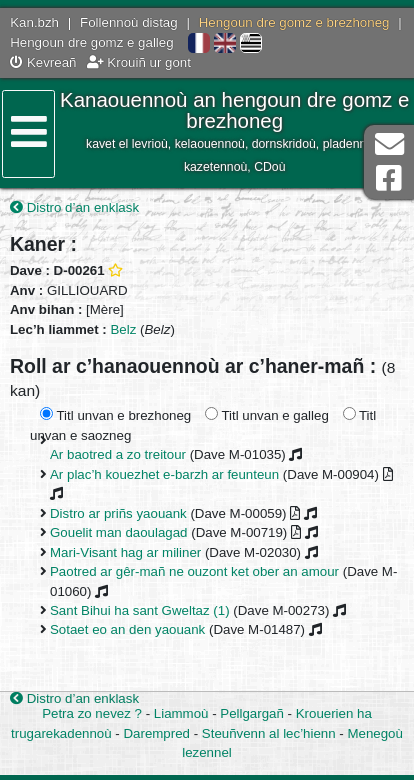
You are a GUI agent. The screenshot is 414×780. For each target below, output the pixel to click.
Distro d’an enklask (74, 207)
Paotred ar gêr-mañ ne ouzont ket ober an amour (194, 571)
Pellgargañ (252, 713)
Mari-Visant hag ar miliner (125, 552)
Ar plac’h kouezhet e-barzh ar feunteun (164, 474)
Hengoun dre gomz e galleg (91, 42)
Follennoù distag (129, 22)
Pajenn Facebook (389, 178)
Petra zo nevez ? (92, 713)
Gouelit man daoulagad (119, 532)
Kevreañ (43, 62)
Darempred (156, 733)
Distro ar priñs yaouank (118, 513)
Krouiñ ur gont (139, 62)
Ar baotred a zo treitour (118, 454)
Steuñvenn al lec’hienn (269, 733)
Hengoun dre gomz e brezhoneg (294, 22)
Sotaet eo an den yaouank (127, 629)
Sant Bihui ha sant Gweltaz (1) (140, 610)
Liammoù (181, 713)
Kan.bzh (34, 22)
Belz (124, 329)
